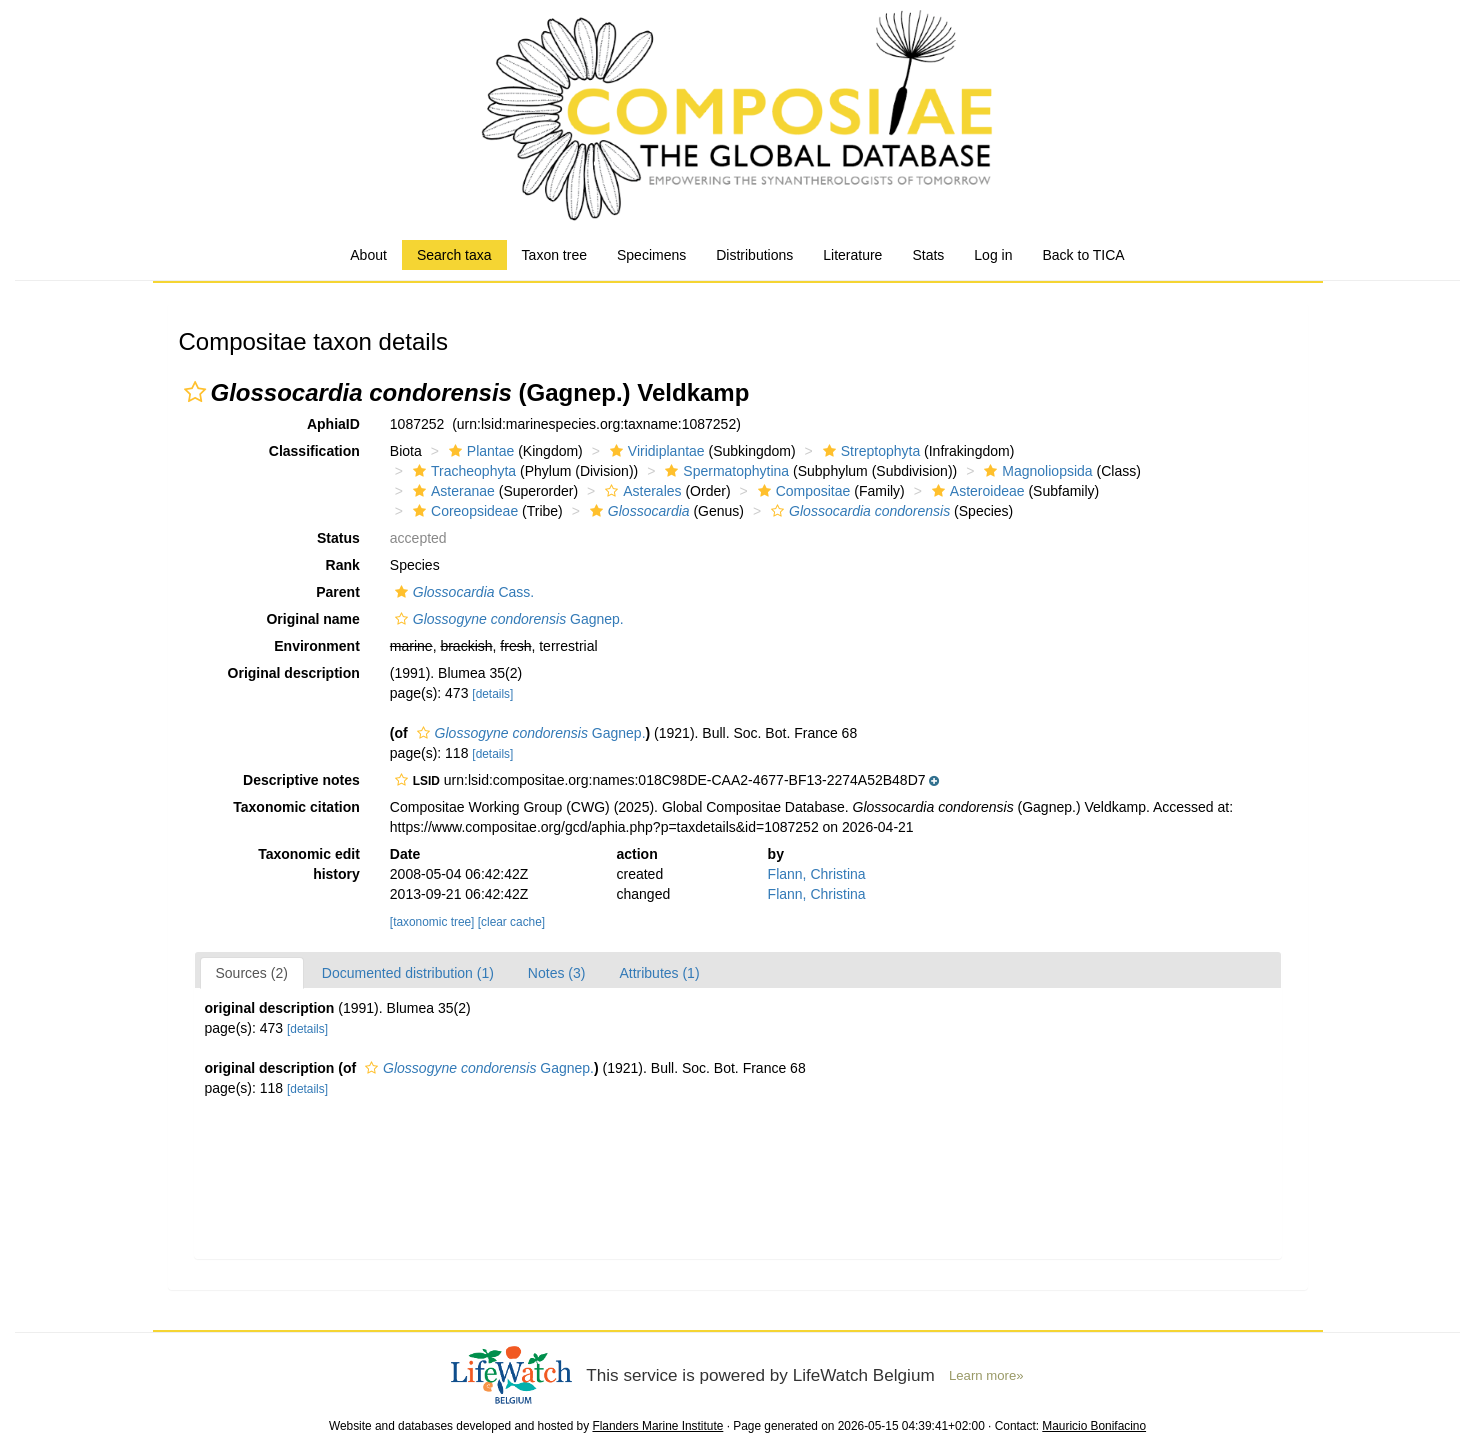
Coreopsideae (463, 511)
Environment (317, 646)
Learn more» (986, 1375)
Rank (343, 565)
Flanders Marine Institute (657, 1426)
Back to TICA (1083, 255)
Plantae (479, 451)
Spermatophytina (724, 471)
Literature (852, 255)
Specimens (651, 255)
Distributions (754, 255)
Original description (294, 673)
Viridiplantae (655, 451)
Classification (314, 451)
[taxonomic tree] (432, 922)
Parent (338, 592)
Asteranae (451, 491)
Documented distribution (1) (408, 973)
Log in (993, 255)
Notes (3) (557, 973)
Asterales (640, 491)
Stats (928, 255)
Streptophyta (869, 451)
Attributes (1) (659, 973)
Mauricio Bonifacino (1094, 1426)
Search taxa (454, 255)
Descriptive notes (301, 780)
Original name (312, 619)
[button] (195, 392)
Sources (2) (252, 973)
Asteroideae (976, 491)
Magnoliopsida (1035, 471)
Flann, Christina (817, 874)
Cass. (462, 592)
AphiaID (333, 424)
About (368, 255)
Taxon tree (554, 255)
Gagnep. (507, 619)
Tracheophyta (462, 471)
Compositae (802, 491)
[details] (492, 694)
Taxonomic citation (296, 807)
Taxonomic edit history (309, 864)
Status (338, 538)
